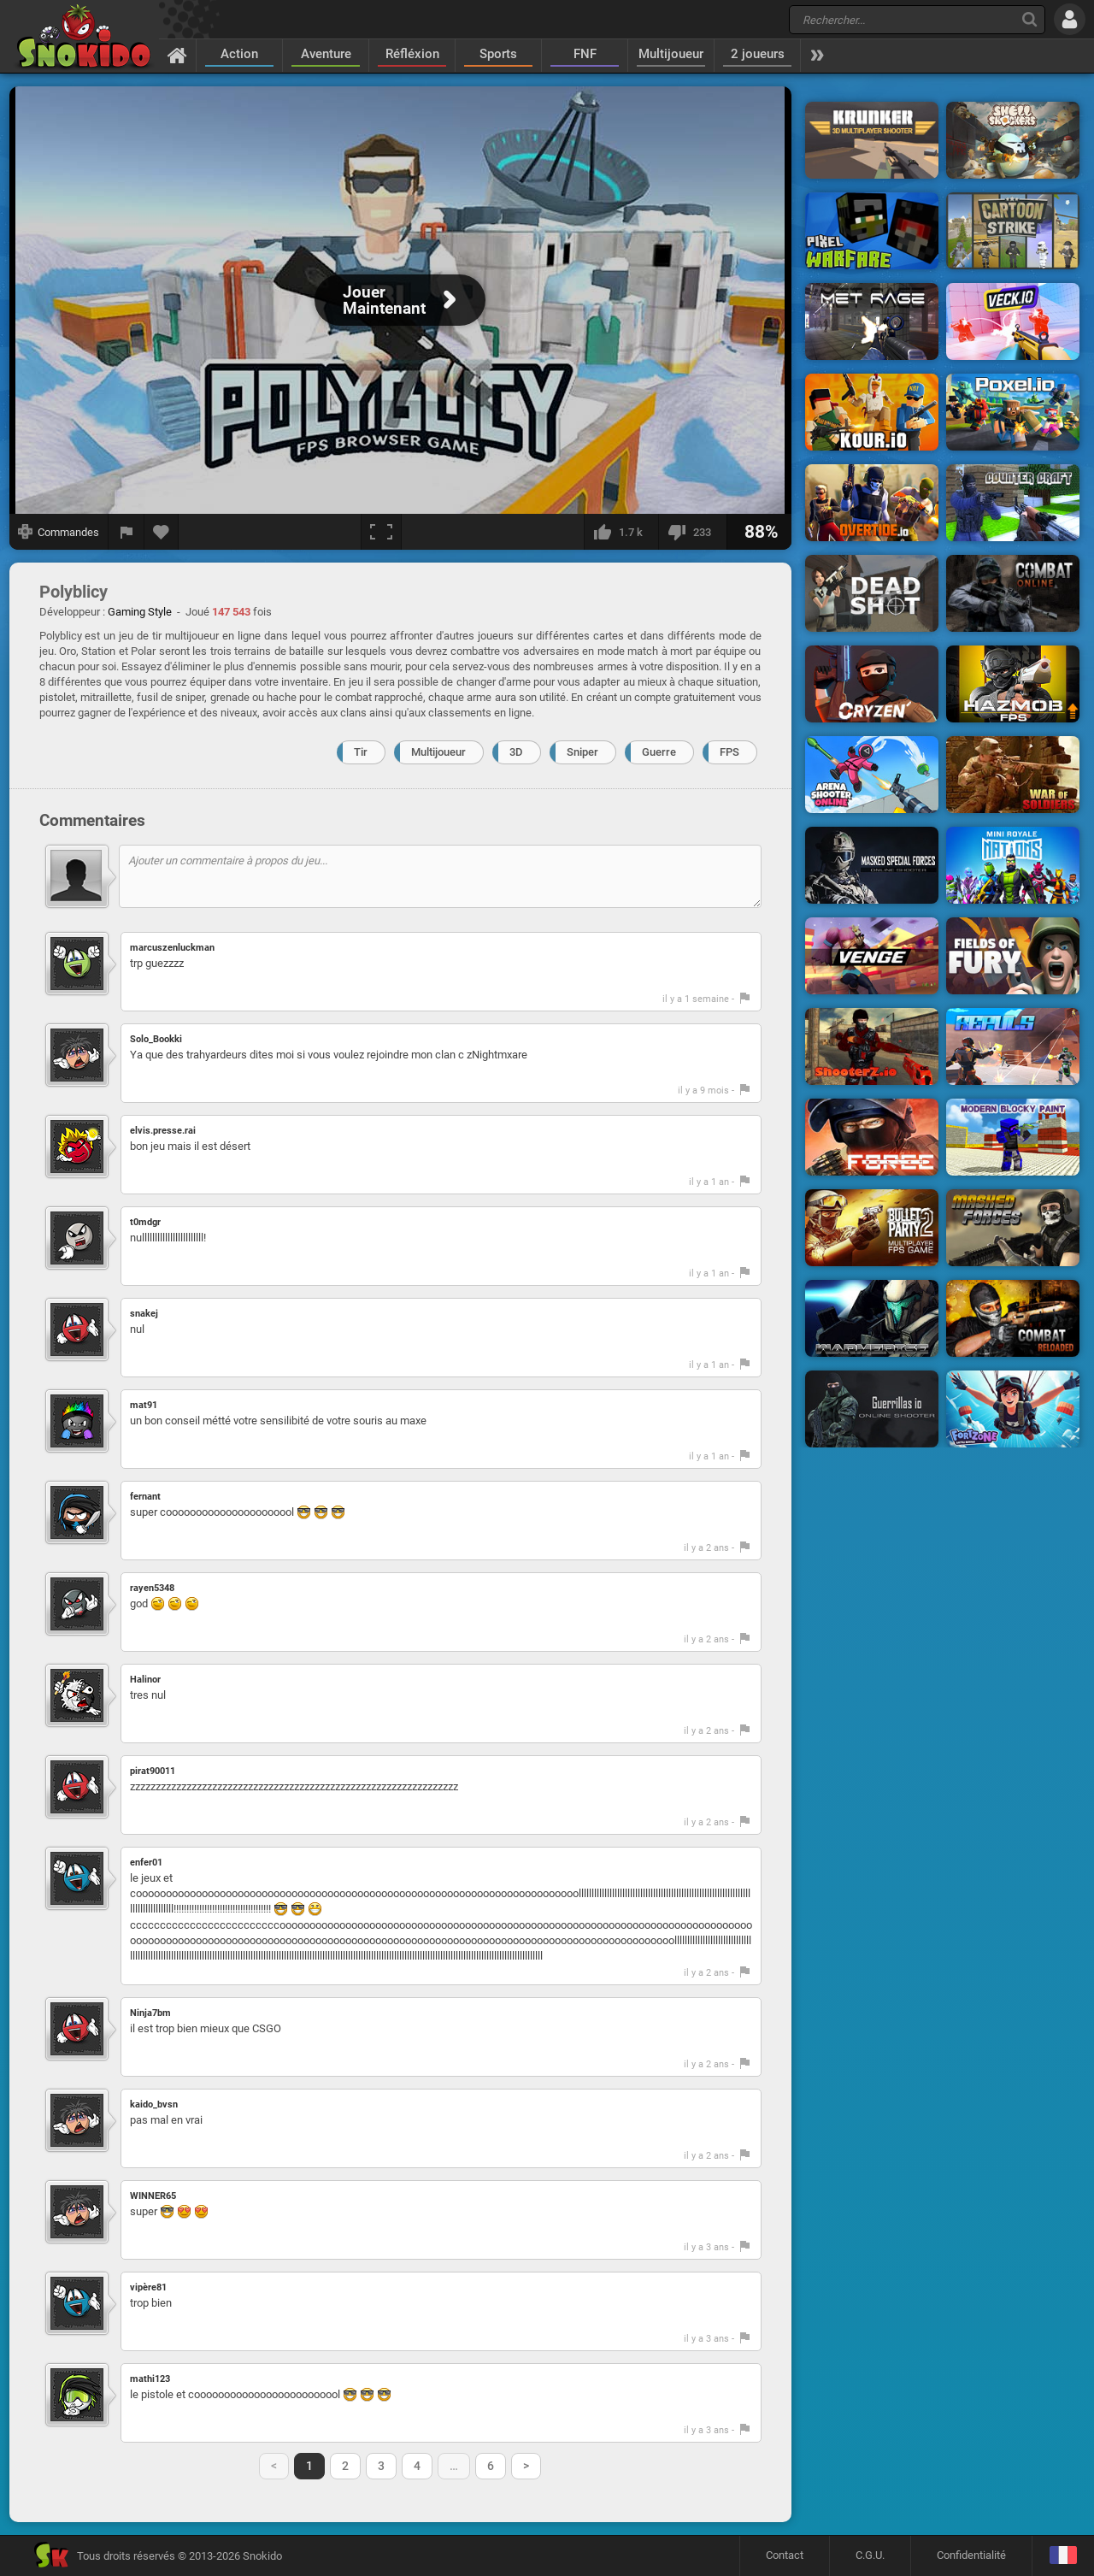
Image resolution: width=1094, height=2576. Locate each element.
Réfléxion (412, 54)
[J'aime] (621, 532)
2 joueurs (758, 54)
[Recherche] (1029, 19)
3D (516, 752)
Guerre (659, 752)
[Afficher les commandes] (59, 532)
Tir (361, 752)
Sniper (582, 752)
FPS (729, 752)
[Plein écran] (381, 532)
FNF (585, 54)
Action (239, 54)
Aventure (326, 54)
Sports (498, 54)
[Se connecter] (1069, 19)
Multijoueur (670, 54)
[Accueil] (177, 55)
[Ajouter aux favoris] (161, 532)
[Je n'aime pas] (692, 532)
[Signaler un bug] (126, 532)
